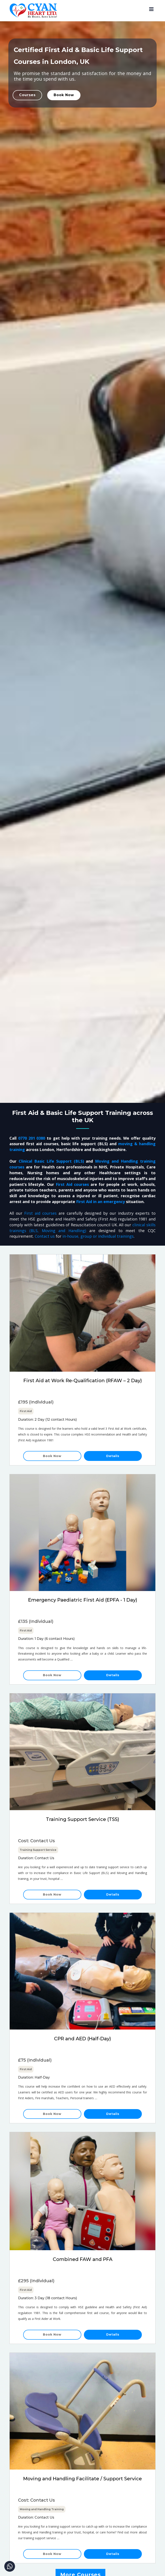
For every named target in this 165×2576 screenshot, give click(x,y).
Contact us (45, 1279)
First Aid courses (72, 1227)
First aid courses (40, 1256)
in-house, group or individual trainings (98, 1279)
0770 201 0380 (31, 1181)
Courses (27, 96)
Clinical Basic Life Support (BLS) (51, 1204)
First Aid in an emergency (100, 1245)
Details (112, 1500)
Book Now (64, 96)
